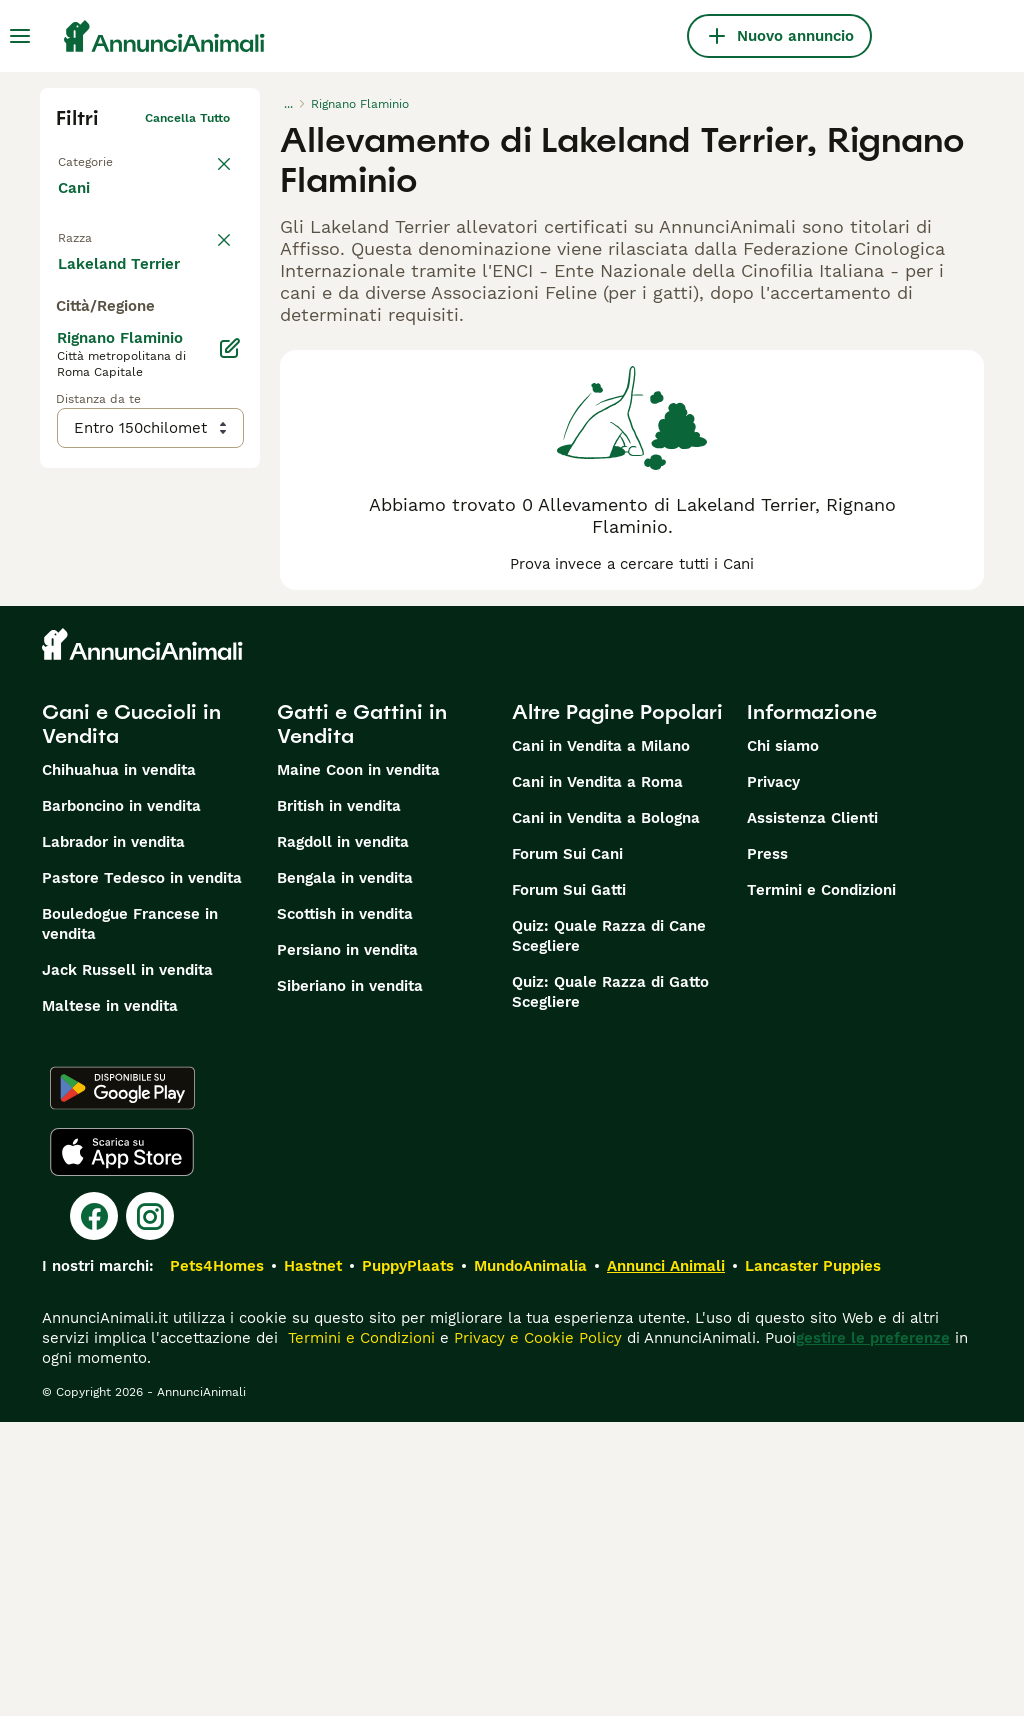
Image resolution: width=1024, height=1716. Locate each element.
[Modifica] (230, 764)
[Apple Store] (122, 1446)
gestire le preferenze (873, 1632)
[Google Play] (122, 1382)
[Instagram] (150, 1510)
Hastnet (313, 1560)
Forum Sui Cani (567, 1148)
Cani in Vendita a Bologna (606, 1112)
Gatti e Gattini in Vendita (362, 1018)
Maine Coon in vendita (358, 1064)
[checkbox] (68, 344)
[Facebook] (94, 1510)
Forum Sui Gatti (569, 1184)
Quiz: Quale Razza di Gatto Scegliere (610, 1286)
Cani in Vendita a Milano (601, 1040)
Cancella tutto (187, 118)
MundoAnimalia (530, 1560)
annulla (208, 246)
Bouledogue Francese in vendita (130, 1218)
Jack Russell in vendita (127, 1264)
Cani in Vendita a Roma (597, 1076)
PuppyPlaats (408, 1560)
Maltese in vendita (110, 1300)
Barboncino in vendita (121, 1100)
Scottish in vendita (345, 1208)
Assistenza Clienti (812, 1112)
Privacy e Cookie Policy (535, 1632)
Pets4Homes (217, 1560)
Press (767, 1148)
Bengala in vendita (345, 1172)
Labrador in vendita (113, 1136)
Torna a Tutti (95, 158)
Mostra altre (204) (141, 678)
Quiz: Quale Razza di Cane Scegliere (609, 1230)
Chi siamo (783, 1040)
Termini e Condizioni (821, 1184)
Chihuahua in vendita (119, 1064)
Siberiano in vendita (350, 1280)
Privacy (773, 1076)
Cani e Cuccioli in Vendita (131, 1018)
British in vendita (339, 1100)
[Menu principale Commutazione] (20, 36)
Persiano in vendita (347, 1244)
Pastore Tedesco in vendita (142, 1172)
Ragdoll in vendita (343, 1136)
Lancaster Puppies (813, 1560)
